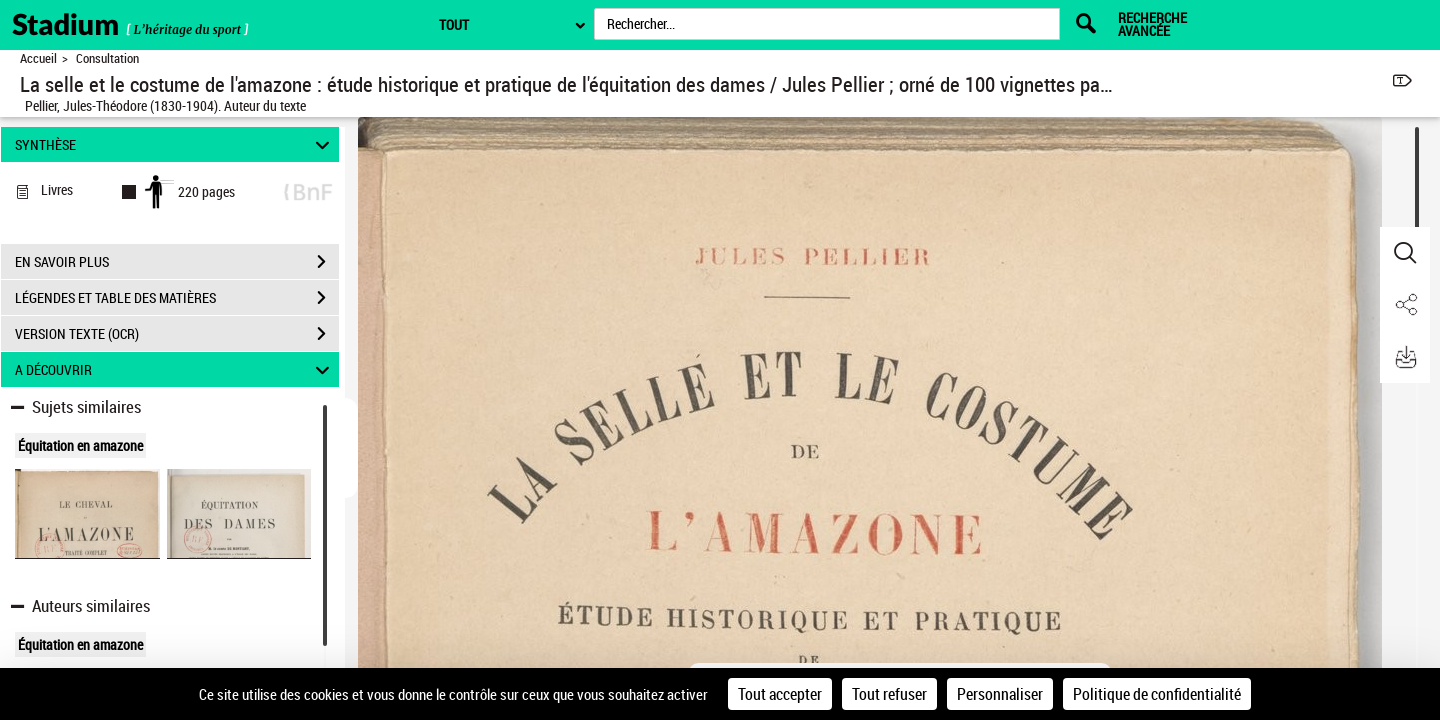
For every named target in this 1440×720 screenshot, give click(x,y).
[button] (1405, 253)
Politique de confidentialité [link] (1157, 694)
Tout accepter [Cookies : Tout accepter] (780, 694)
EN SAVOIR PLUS (177, 262)
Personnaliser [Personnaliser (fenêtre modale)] (1000, 694)
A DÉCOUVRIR (175, 369)
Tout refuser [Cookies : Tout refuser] (889, 694)
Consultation (107, 58)
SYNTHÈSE (175, 144)
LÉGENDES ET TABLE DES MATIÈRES (177, 298)
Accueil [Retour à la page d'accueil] (38, 58)
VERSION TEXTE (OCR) (177, 334)
